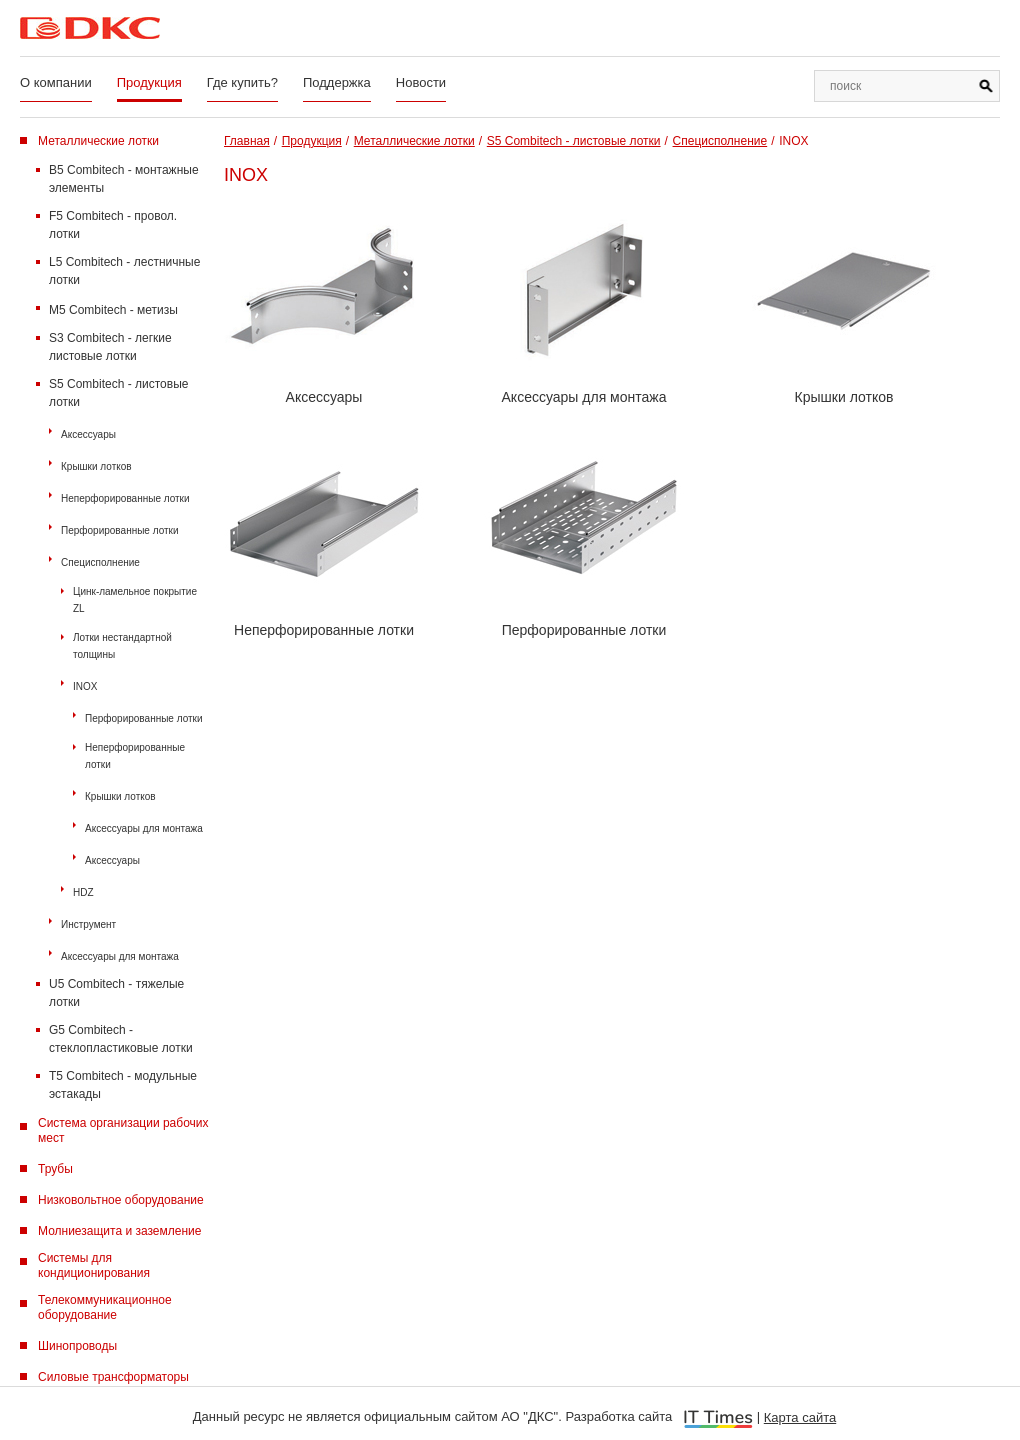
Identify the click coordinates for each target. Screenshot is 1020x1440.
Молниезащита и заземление (119, 1231)
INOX (85, 686)
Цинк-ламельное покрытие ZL (135, 600)
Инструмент (88, 924)
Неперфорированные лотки (125, 498)
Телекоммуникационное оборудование (105, 1307)
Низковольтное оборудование (121, 1200)
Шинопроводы (77, 1346)
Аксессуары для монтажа (144, 828)
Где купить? (242, 82)
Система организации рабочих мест (123, 1130)
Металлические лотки (98, 141)
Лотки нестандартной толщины (122, 646)
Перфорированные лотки (120, 530)
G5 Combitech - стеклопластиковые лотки (121, 1039)
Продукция (149, 82)
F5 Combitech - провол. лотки (113, 225)
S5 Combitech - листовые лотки (118, 393)
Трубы (55, 1169)
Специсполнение (100, 562)
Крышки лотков (96, 466)
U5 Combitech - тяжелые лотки (116, 993)
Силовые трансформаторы (113, 1377)
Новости (421, 82)
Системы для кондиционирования (94, 1265)
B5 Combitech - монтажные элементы (124, 179)
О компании (56, 82)
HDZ (83, 892)
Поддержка (337, 82)
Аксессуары (88, 434)
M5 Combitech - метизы (113, 310)
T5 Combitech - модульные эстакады (123, 1085)
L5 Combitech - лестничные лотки (124, 271)
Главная (247, 141)
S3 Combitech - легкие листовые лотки (110, 347)
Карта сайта (800, 1417)
